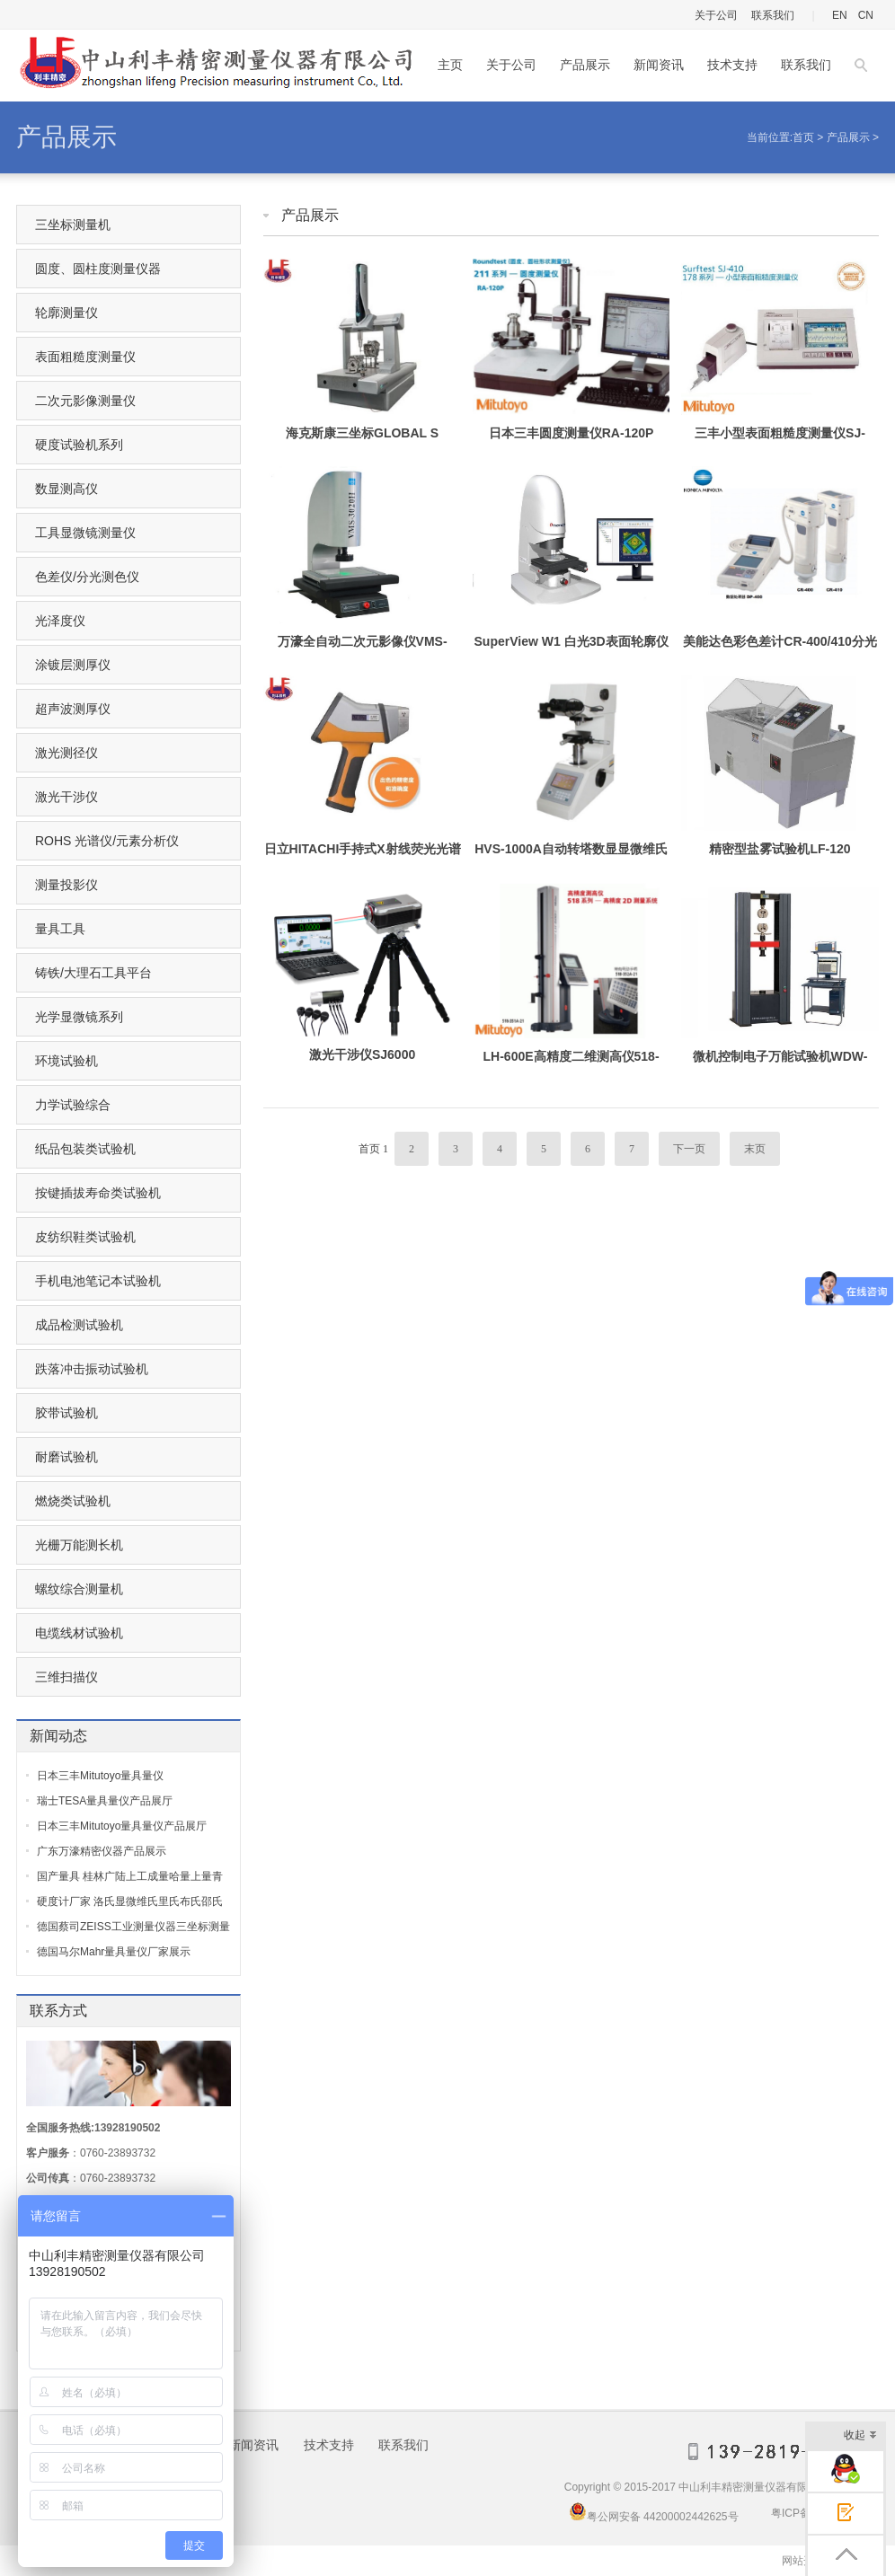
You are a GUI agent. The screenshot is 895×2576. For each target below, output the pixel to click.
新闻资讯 (659, 64)
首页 (803, 137)
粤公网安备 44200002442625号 (654, 2511)
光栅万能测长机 (79, 1545)
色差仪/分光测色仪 (87, 576)
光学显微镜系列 (79, 1017)
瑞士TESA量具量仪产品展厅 (105, 1801)
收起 (860, 2436)
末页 (755, 1148)
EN (839, 15)
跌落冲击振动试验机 (91, 1369)
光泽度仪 (60, 620)
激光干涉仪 (66, 797)
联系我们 (772, 15)
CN (865, 15)
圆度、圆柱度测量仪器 (98, 268)
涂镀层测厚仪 (73, 664)
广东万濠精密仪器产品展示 (101, 1851)
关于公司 (716, 15)
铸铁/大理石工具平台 (93, 973)
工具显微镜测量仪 (85, 532)
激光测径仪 (66, 752)
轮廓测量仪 (66, 312)
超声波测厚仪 (73, 708)
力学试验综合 (73, 1105)
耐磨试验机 (66, 1457)
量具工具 (60, 929)
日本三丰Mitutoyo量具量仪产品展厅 (122, 1826)
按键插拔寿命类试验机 (98, 1193)
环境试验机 (66, 1061)
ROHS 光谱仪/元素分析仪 (107, 841)
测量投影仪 (66, 885)
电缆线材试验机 (79, 1633)
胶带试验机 (66, 1413)
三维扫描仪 (66, 1677)
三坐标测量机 (73, 224)
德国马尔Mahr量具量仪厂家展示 (114, 1951)
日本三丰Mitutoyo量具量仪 (100, 1775)
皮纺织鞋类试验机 (85, 1237)
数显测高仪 (66, 488)
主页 (450, 64)
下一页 (689, 1148)
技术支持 (732, 64)
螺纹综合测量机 (79, 1589)
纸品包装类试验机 (85, 1149)
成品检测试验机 (79, 1325)
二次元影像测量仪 (85, 400)
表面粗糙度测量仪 (85, 356)
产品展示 (585, 64)
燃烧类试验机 (73, 1501)
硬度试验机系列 (79, 444)
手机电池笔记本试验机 (98, 1281)
